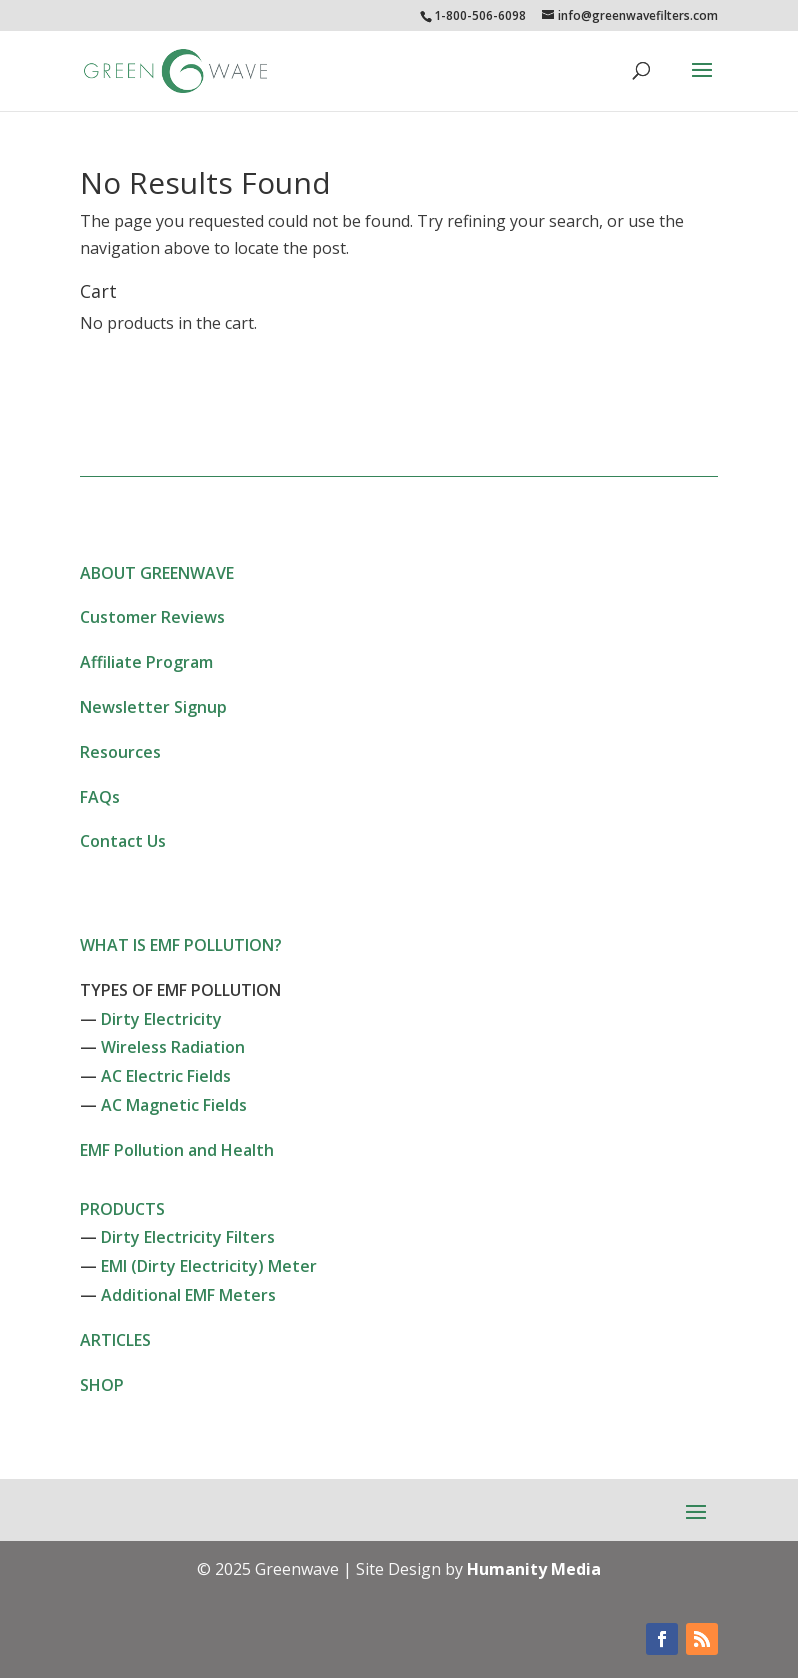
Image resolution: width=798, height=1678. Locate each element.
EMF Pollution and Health (177, 1150)
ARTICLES (115, 1340)
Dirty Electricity (161, 1019)
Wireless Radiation (173, 1047)
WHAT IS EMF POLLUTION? (181, 945)
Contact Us (123, 841)
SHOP (102, 1385)
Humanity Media (534, 1569)
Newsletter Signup (153, 707)
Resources (120, 752)
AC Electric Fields (166, 1076)
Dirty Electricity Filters (188, 1237)
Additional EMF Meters (188, 1295)
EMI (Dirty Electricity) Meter (209, 1266)
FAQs (100, 797)
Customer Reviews (152, 617)
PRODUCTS (122, 1209)
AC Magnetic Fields (174, 1105)
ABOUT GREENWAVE (157, 573)
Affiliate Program (146, 662)
